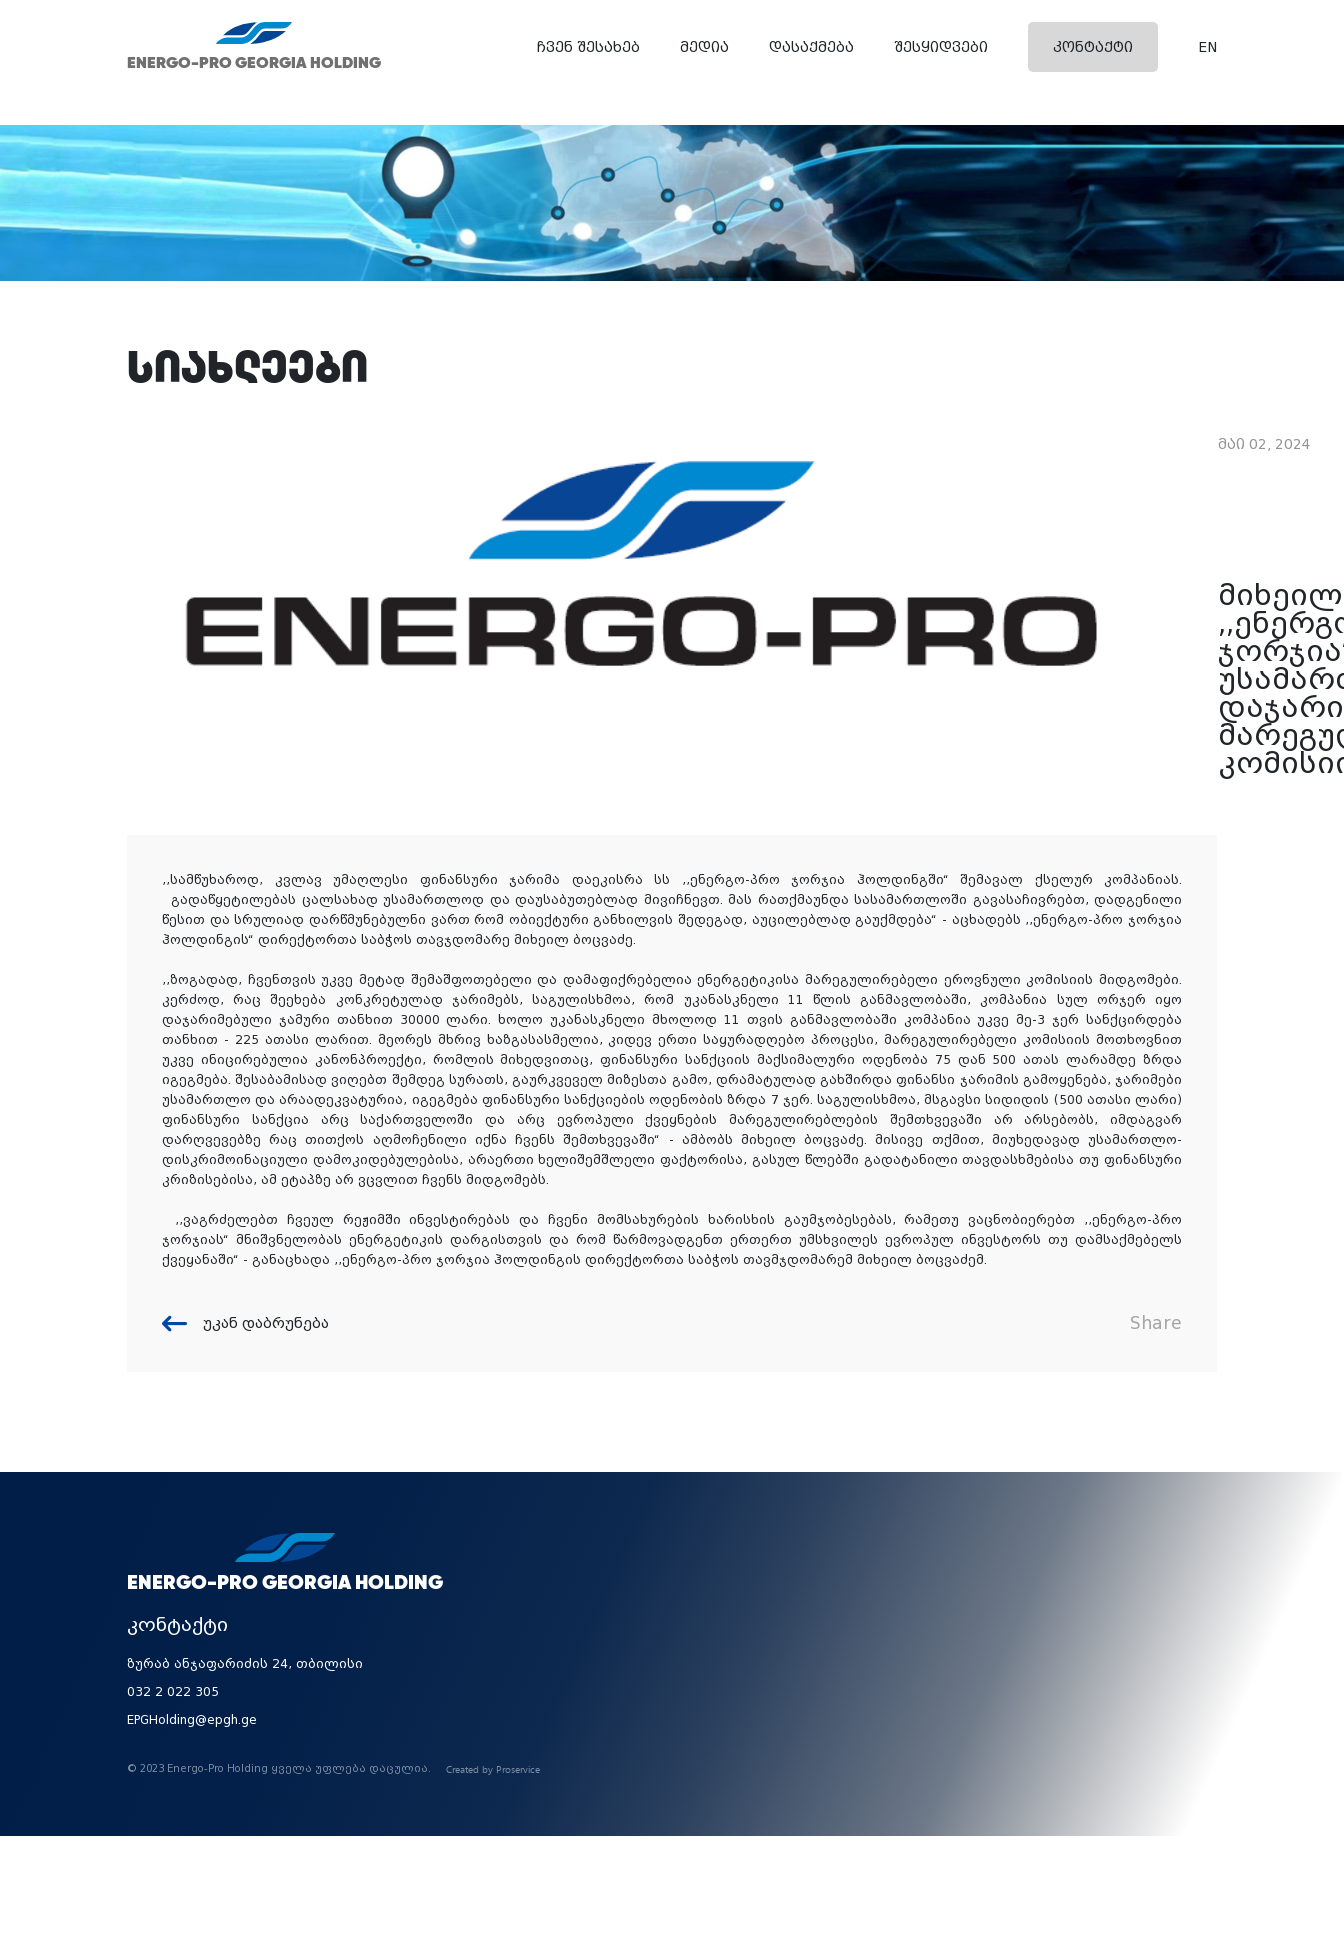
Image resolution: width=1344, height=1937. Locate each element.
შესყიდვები (941, 47)
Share (1156, 1323)
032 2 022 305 (173, 1692)
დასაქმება (811, 47)
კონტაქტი (1093, 47)
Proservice (518, 1769)
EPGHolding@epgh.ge (192, 1720)
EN (1207, 47)
